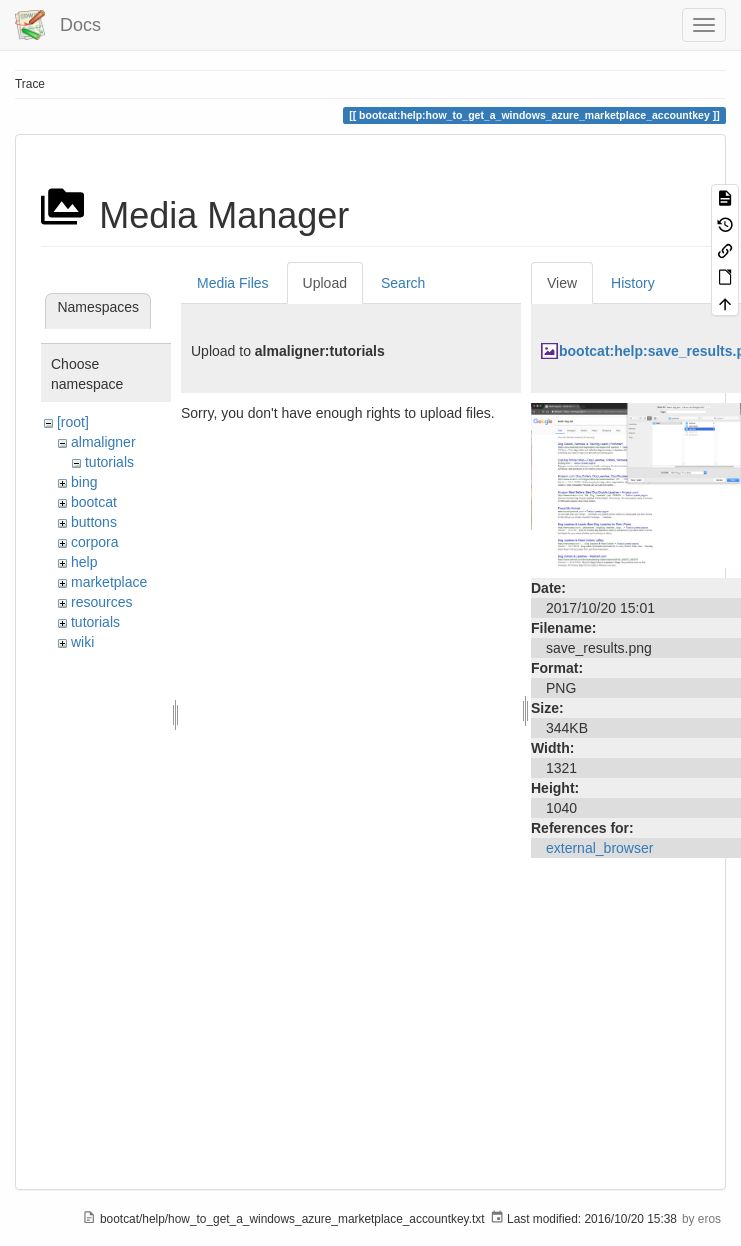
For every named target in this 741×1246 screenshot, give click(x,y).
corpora (94, 542)
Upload (325, 283)
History (633, 283)
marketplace (109, 582)
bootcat (94, 502)
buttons (94, 522)
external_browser (599, 848)
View (562, 283)
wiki (82, 642)
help (84, 562)
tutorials (109, 462)
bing (84, 482)
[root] (73, 422)
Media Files (233, 283)
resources (101, 602)
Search (403, 283)
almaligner (103, 442)
